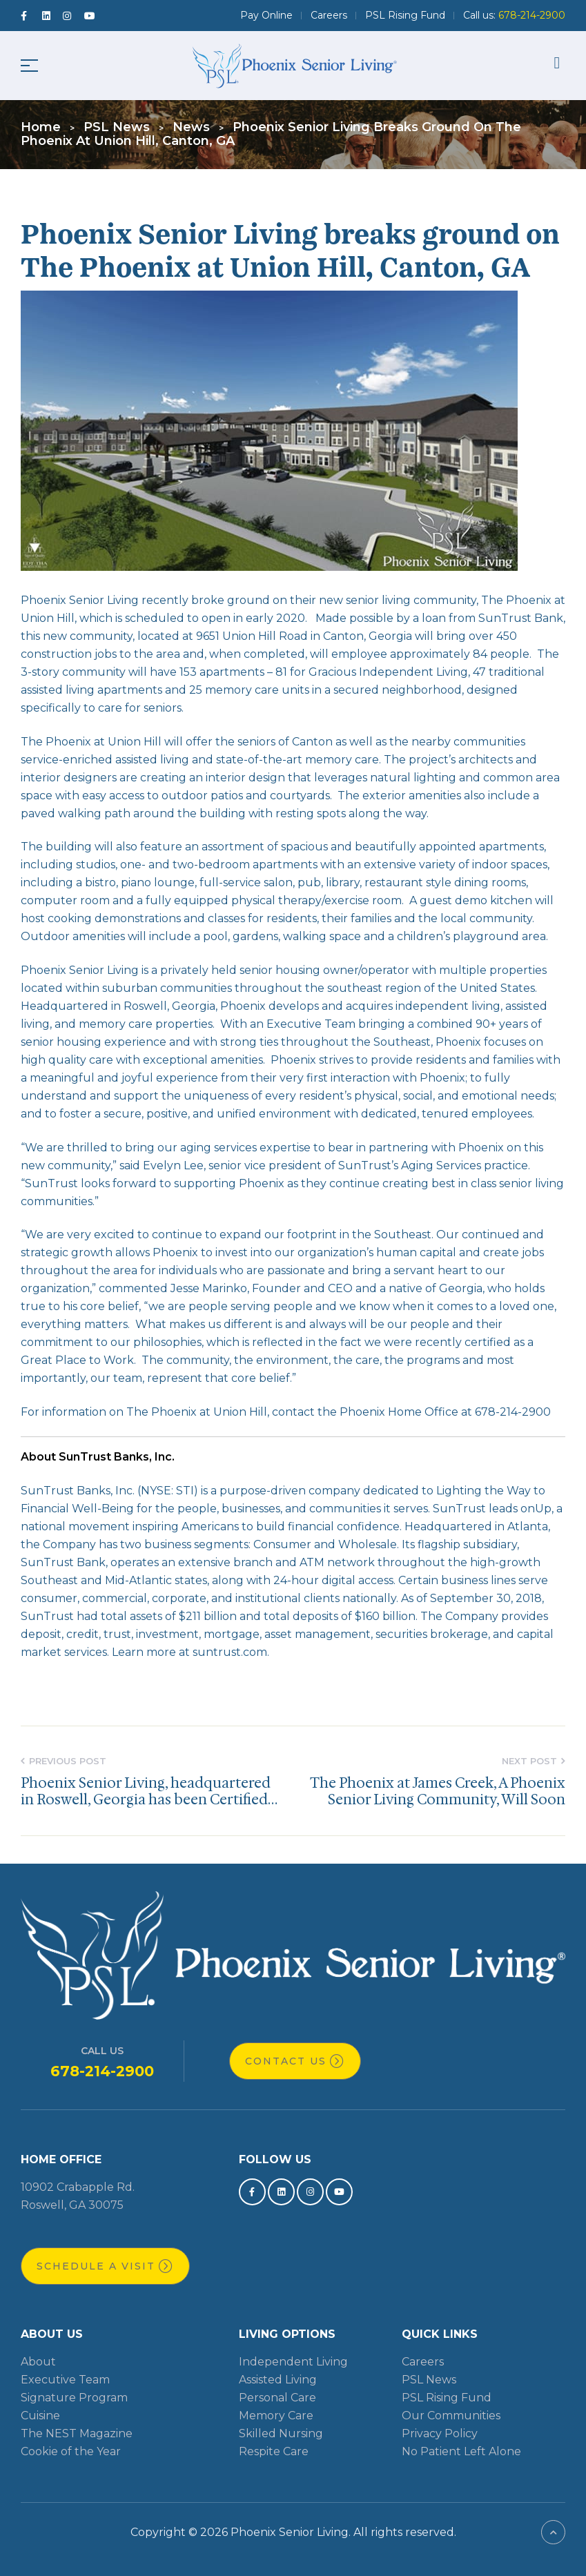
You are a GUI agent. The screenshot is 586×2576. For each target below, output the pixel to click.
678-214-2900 (102, 2071)
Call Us (102, 2051)
